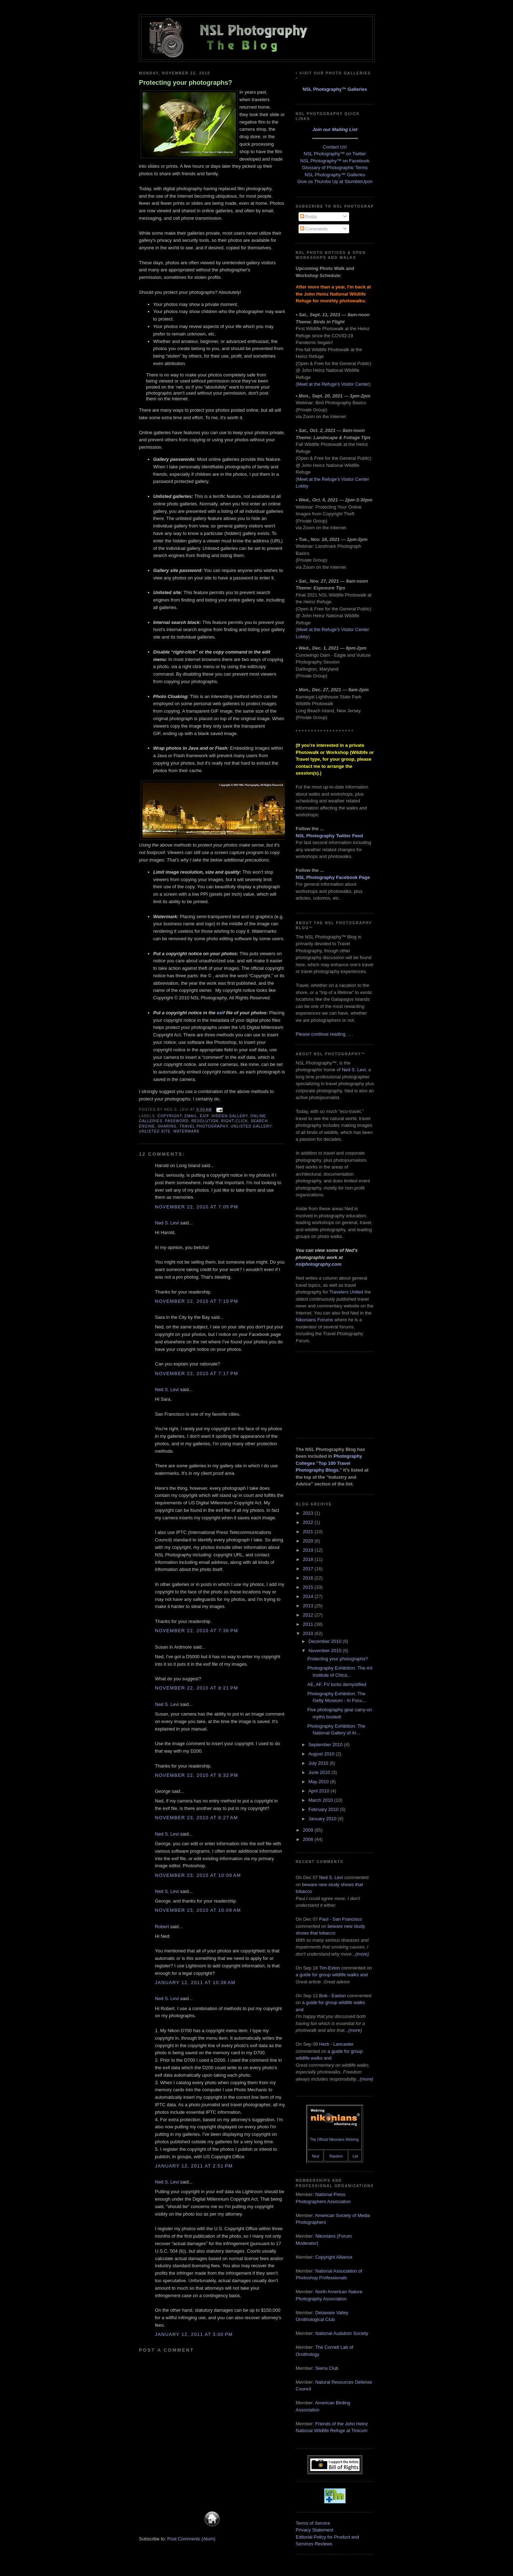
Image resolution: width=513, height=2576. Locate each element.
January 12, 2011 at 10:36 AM (195, 1982)
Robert (162, 1926)
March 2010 (321, 1800)
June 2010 (320, 1772)
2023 (309, 1513)
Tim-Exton (329, 1968)
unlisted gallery (251, 1126)
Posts (308, 216)
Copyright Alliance (333, 2257)
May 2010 (319, 1781)
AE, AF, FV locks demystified (336, 1684)
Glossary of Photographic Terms (335, 167)
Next (316, 2156)
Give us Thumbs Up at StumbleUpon (334, 181)
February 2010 (324, 1809)
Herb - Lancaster (336, 2044)
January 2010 (323, 1818)
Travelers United (346, 1292)
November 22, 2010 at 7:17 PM (196, 1373)
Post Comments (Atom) (191, 2538)
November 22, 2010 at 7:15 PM (196, 1301)
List (355, 2156)
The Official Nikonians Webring (334, 2140)
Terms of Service (313, 2523)
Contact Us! (335, 147)
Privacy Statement (314, 2530)
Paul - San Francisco (340, 1919)
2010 (309, 1633)
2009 (309, 1830)
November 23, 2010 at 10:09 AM (198, 1875)
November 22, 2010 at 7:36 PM (196, 1630)
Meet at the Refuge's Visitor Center (333, 384)
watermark (186, 1131)
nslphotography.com (318, 1264)
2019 (309, 1550)
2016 (309, 1578)
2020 (309, 1541)
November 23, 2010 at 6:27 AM (196, 1817)
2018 (309, 1559)
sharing (167, 1126)
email (191, 1116)
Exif (204, 1116)
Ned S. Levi (167, 1222)
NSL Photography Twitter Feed (329, 835)
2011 (309, 1624)
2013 (309, 1605)
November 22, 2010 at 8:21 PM (196, 1688)
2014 (309, 1596)
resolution (204, 1121)
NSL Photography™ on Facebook (334, 160)
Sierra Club (326, 2368)
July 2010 (319, 1763)
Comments (314, 228)
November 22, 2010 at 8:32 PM (196, 1775)
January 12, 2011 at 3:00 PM (194, 2334)
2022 (309, 1522)
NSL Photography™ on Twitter (335, 153)
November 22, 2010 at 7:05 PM (196, 1206)
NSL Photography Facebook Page (333, 877)
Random (336, 2156)
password (176, 1121)
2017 (309, 1568)
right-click (234, 1121)
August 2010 (322, 1754)
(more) (362, 1954)
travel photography (203, 1126)
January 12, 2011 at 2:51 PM (194, 2166)
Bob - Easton (332, 1995)
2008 (309, 1839)
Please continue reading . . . (324, 1034)
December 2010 (326, 1641)
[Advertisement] (331, 1394)
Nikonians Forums (314, 1319)
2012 (309, 1615)
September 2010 (326, 1744)
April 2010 (320, 1791)
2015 (309, 1587)
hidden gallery (230, 1116)
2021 (309, 1531)
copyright (169, 1116)
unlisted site (155, 1131)
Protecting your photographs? (185, 82)
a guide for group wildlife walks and (332, 1974)
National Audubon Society (341, 2333)
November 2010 (326, 1650)
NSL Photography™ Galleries (334, 89)
